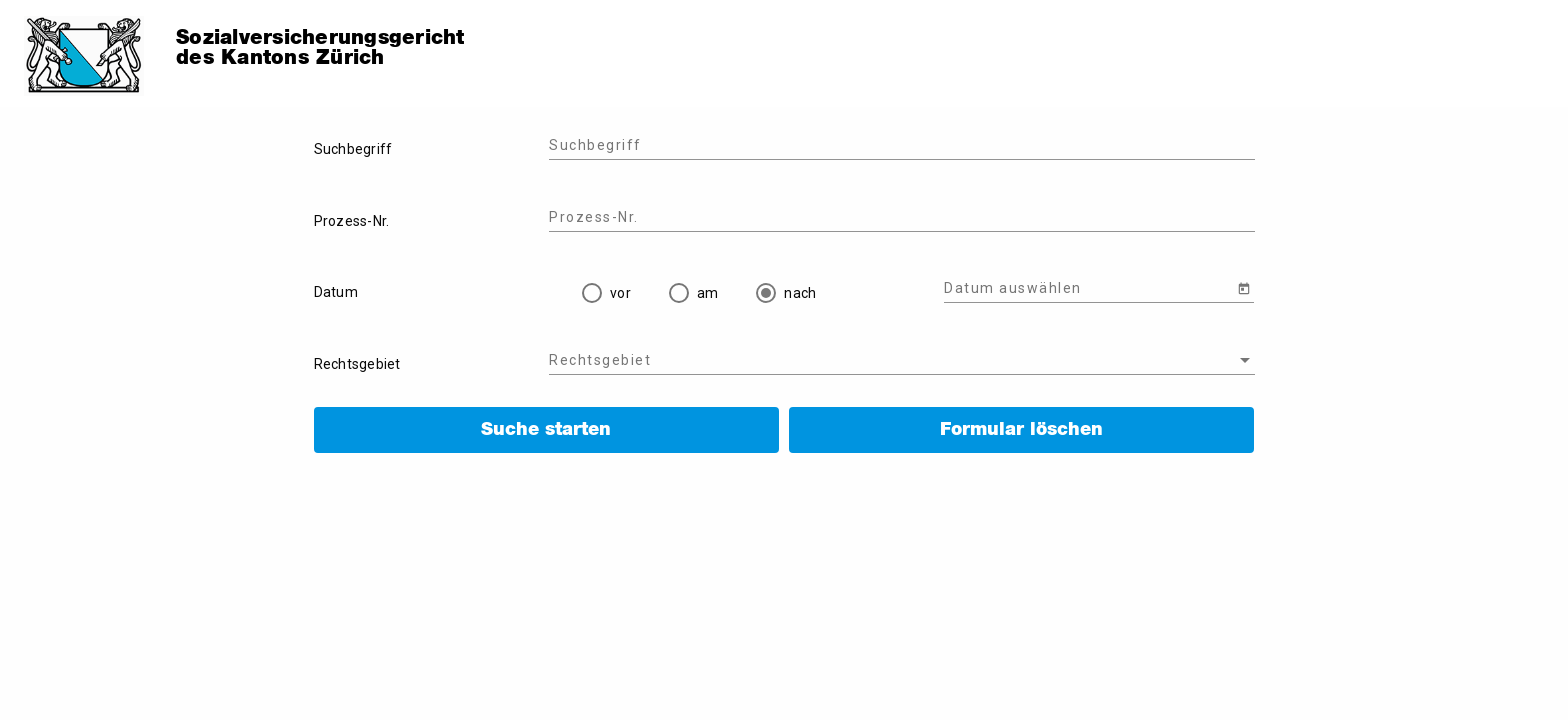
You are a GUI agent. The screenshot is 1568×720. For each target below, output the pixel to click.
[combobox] (902, 361)
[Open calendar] (1243, 287)
